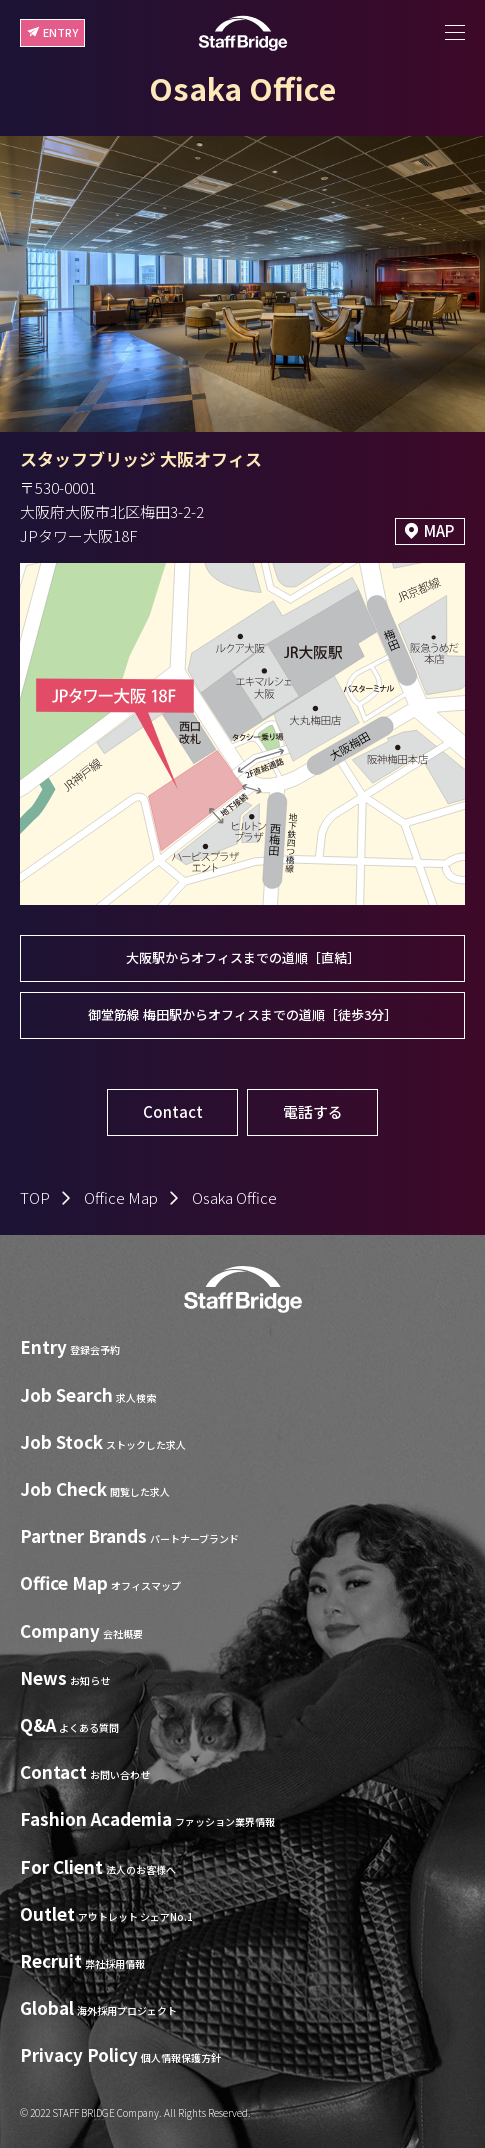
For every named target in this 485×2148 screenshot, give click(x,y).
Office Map (121, 1197)
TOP (35, 1197)
